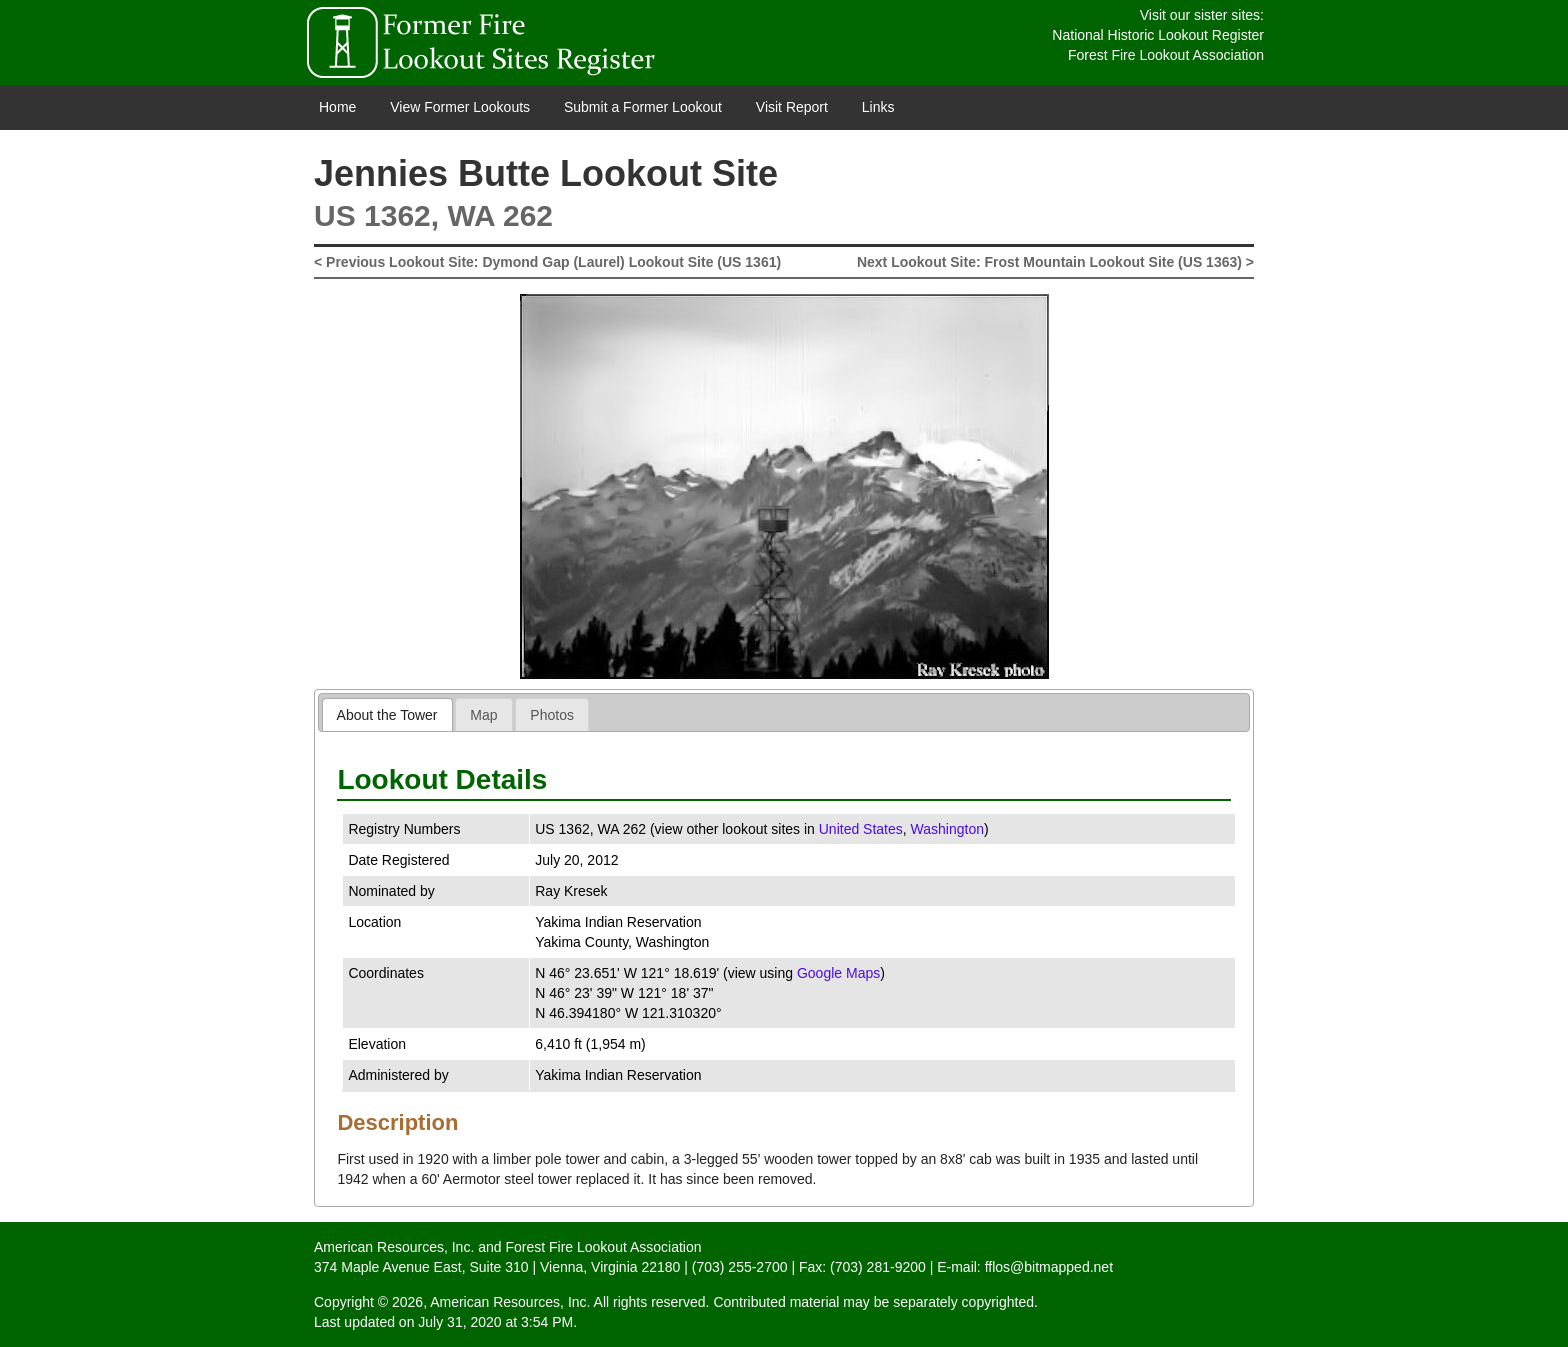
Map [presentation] (483, 715)
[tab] (387, 714)
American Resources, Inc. (394, 1247)
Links (878, 107)
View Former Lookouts (460, 107)
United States (861, 829)
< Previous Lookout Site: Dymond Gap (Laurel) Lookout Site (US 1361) (547, 262)
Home (337, 107)
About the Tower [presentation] (387, 715)
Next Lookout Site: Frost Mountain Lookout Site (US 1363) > (1055, 262)
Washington (947, 829)
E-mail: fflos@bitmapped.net (1025, 1267)
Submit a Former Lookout (643, 107)
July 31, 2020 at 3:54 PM (495, 1322)
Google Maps (838, 973)
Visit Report (792, 107)
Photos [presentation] (552, 715)
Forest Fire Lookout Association (1166, 55)
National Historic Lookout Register (1158, 35)
